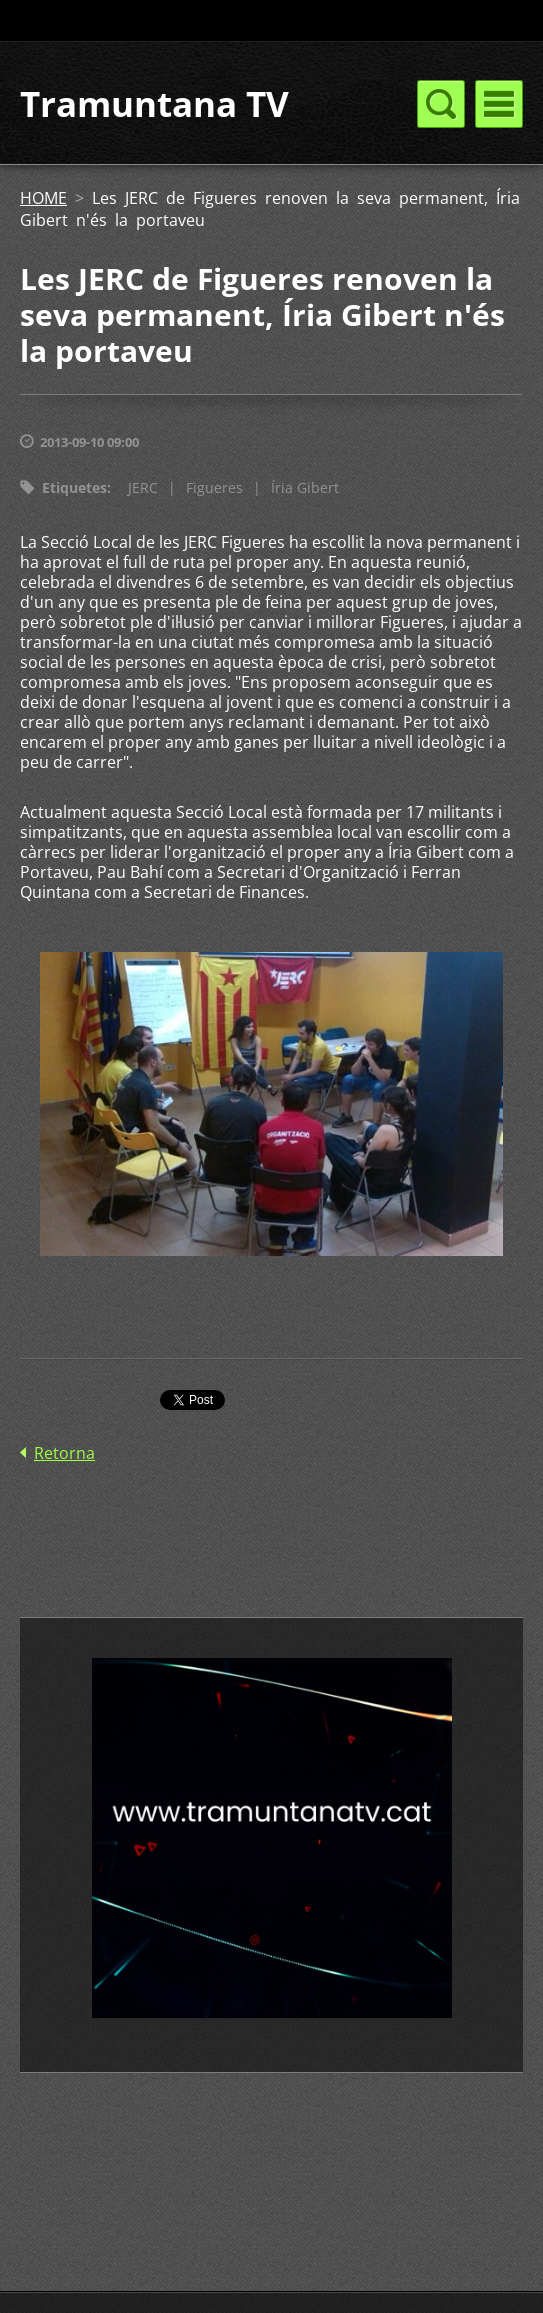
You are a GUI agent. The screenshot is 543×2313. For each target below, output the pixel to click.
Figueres (214, 487)
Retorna (64, 1453)
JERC (143, 487)
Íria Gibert (305, 487)
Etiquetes (74, 487)
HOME (43, 198)
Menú (499, 104)
